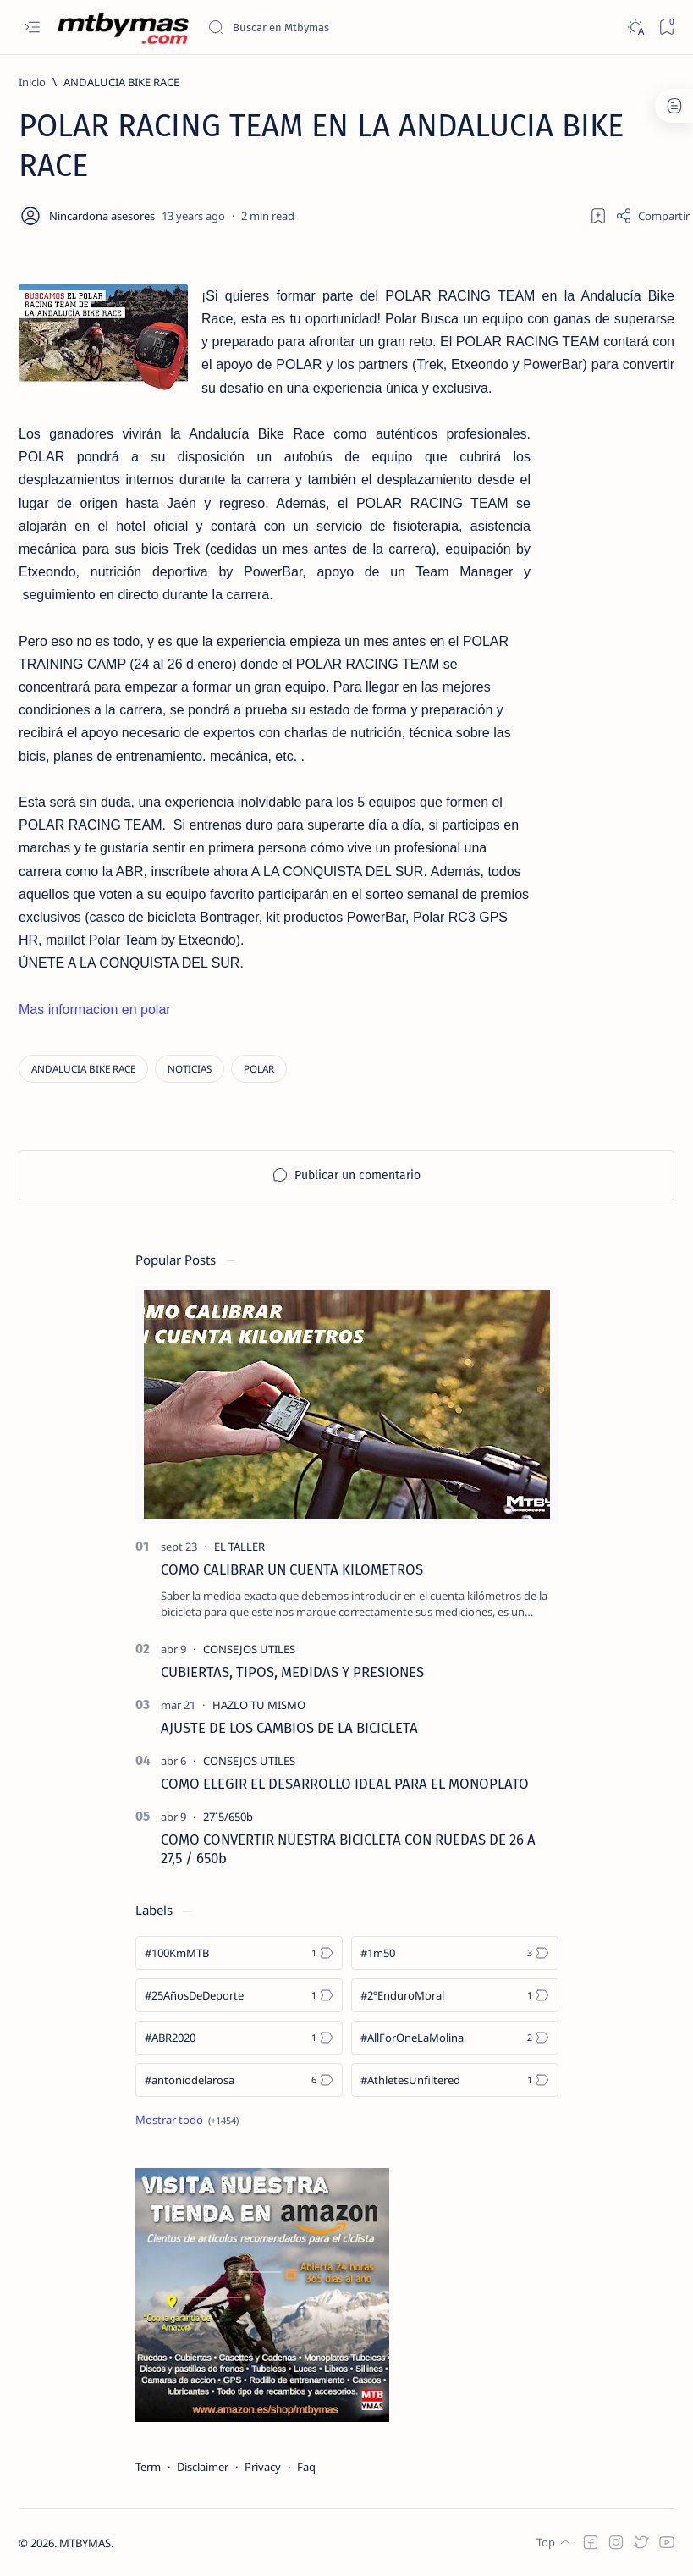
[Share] (652, 215)
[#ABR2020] (239, 2038)
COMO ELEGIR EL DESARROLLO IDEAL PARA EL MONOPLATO (345, 1783)
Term (148, 2466)
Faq (306, 2466)
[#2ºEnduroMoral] (454, 1995)
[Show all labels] (187, 2119)
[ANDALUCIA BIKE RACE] (121, 82)
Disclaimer (202, 2466)
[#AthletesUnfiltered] (454, 2080)
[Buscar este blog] (334, 27)
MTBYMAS (85, 2543)
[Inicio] (32, 82)
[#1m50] (454, 1953)
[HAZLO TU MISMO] (258, 1705)
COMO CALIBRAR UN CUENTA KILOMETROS (292, 1569)
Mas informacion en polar (95, 1009)
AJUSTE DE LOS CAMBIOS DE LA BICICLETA (289, 1727)
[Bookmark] (666, 27)
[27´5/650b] (228, 1817)
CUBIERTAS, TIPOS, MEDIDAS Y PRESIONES (292, 1671)
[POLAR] (259, 1069)
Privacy (263, 2466)
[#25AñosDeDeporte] (239, 1995)
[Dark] (635, 27)
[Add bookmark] (598, 215)
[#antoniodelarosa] (239, 2080)
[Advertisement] (602, 703)
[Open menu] (32, 27)
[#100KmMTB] (239, 1953)
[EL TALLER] (239, 1547)
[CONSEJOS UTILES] (249, 1649)
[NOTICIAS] (189, 1069)
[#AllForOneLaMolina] (454, 2038)
